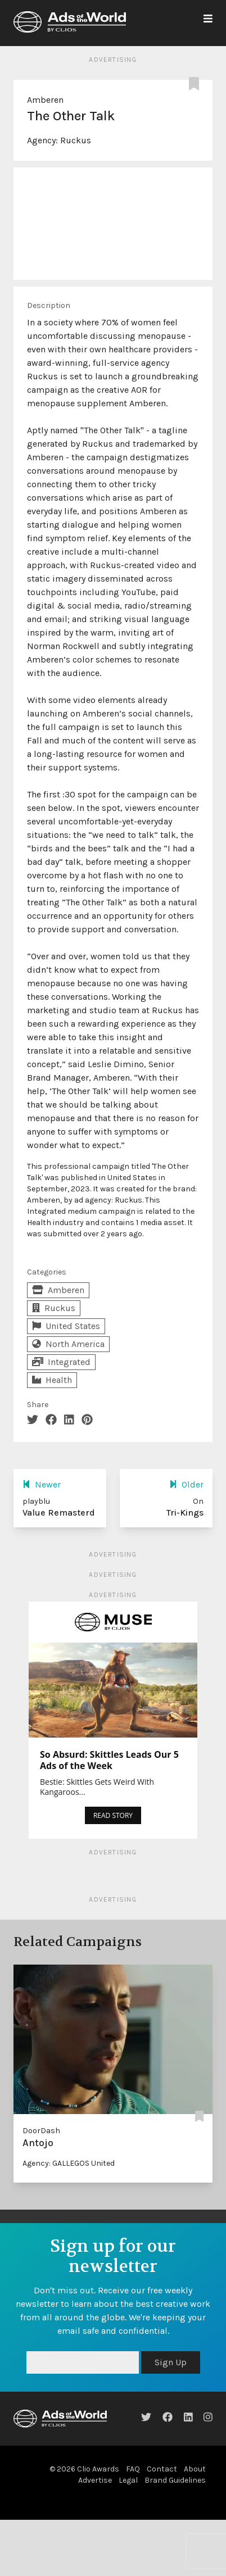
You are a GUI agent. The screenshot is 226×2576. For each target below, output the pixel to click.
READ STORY (113, 1815)
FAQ (133, 2469)
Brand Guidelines (175, 2480)
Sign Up (171, 2362)
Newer (41, 1484)
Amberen (45, 99)
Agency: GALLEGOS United (68, 2163)
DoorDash (41, 2130)
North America (68, 1344)
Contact (162, 2469)
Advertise (95, 2480)
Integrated (61, 1362)
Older (186, 1484)
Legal (128, 2480)
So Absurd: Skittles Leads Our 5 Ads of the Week (109, 1760)
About (195, 2469)
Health (52, 1380)
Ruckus (75, 140)
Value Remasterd (58, 1512)
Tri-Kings (185, 1512)
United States (66, 1326)
